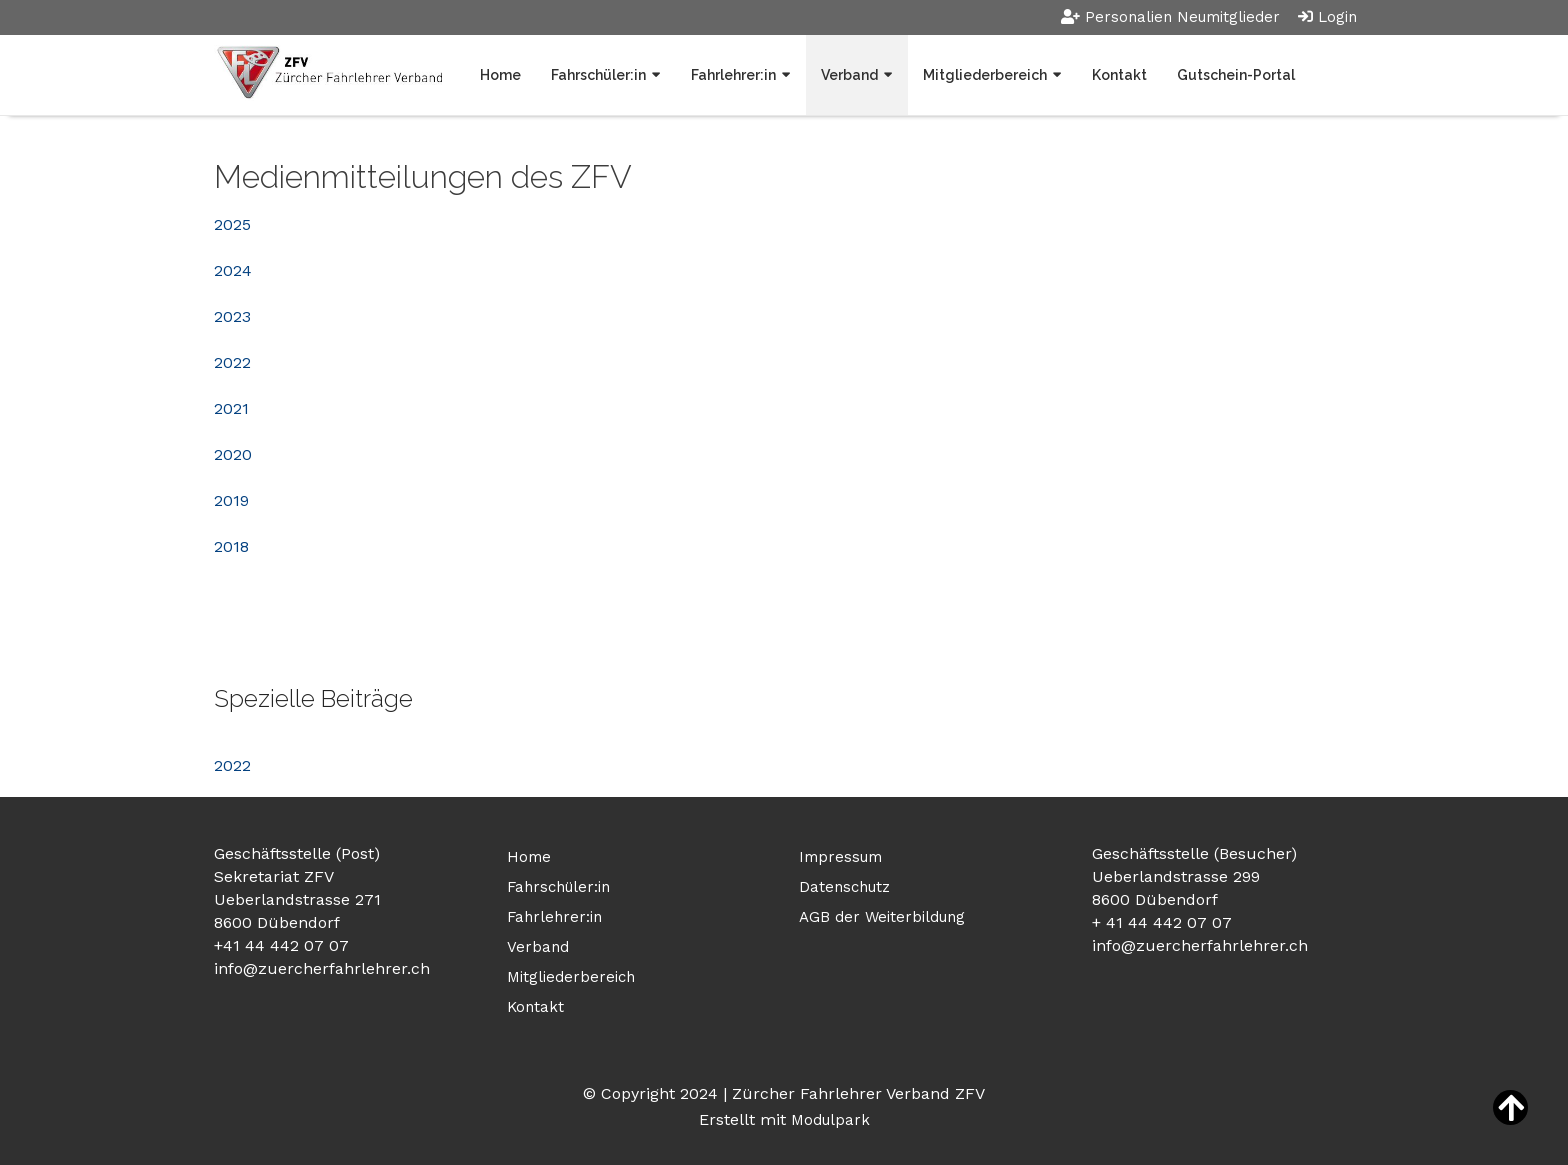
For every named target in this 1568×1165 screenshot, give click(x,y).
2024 (233, 270)
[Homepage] (328, 74)
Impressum (840, 857)
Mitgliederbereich (985, 75)
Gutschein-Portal (1236, 75)
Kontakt (1119, 75)
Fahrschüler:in (598, 75)
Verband (849, 75)
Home (500, 75)
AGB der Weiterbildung (882, 917)
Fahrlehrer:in (733, 75)
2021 (231, 408)
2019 (231, 500)
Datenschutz (844, 887)
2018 (231, 546)
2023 (232, 316)
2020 (233, 454)
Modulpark (830, 1120)
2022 (232, 362)
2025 (232, 224)
